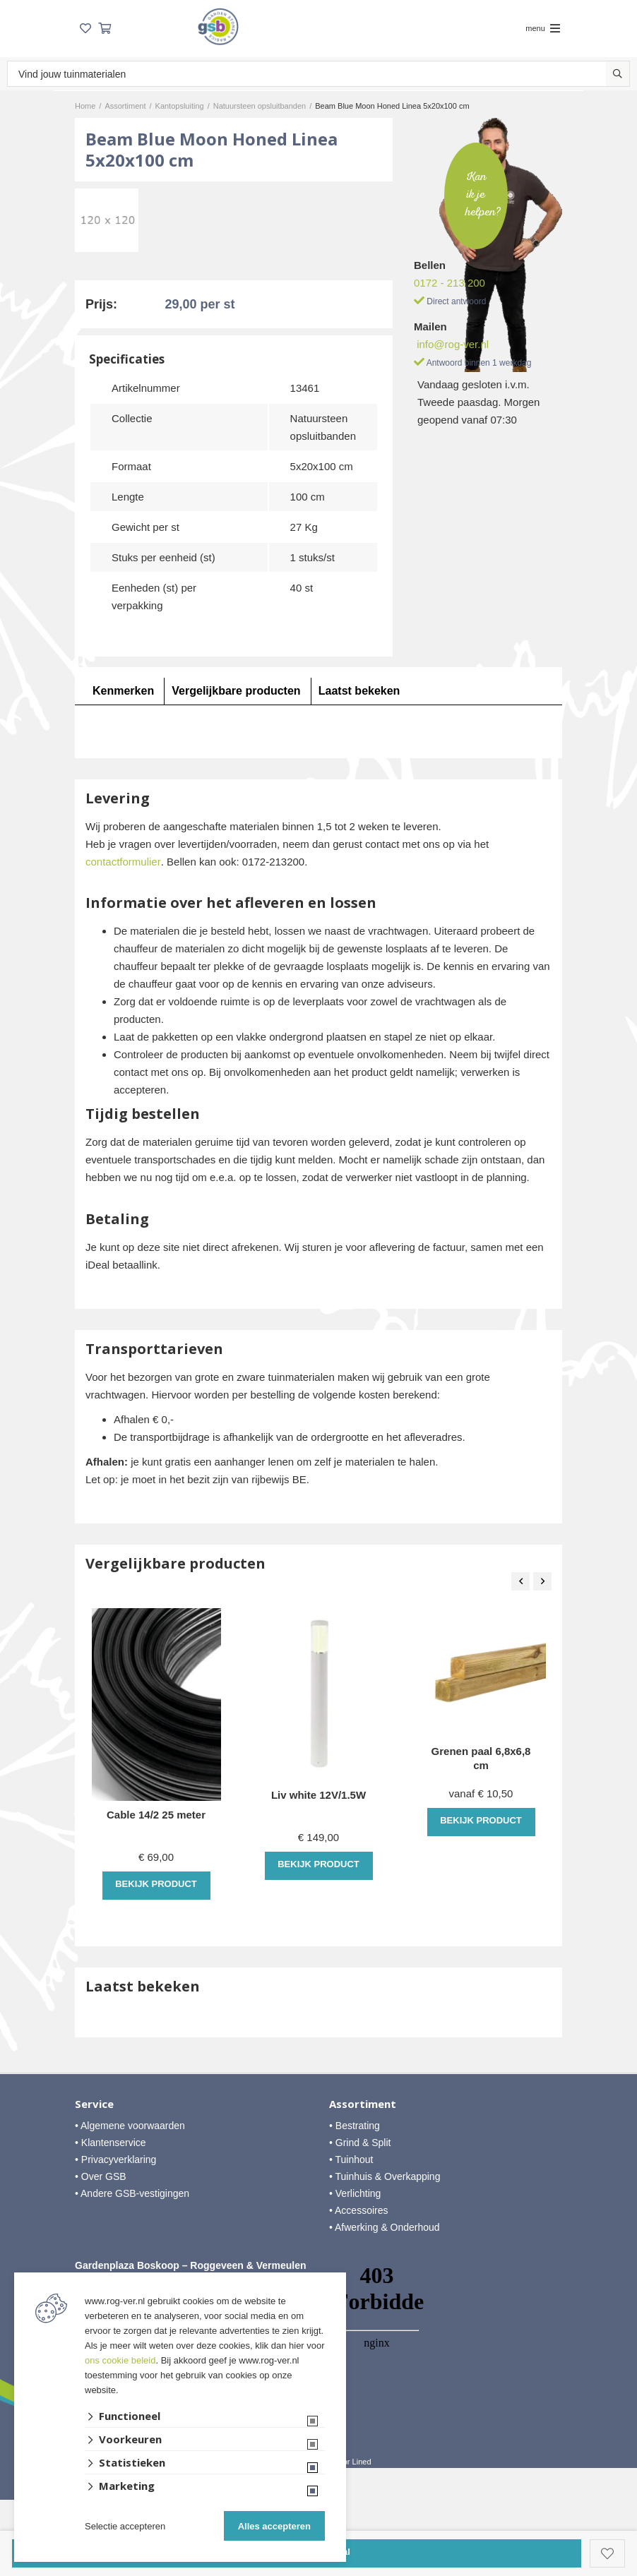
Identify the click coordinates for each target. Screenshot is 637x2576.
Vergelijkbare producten (236, 691)
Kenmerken (123, 691)
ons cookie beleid (120, 2360)
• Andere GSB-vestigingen (132, 2193)
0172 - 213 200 (449, 283)
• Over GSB (100, 2176)
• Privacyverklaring (115, 2159)
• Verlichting (355, 2193)
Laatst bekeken (359, 691)
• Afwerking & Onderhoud (384, 2227)
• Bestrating (354, 2125)
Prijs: (101, 304)
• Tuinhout (351, 2159)
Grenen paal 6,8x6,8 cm (481, 1758)
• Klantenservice (110, 2142)
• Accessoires (358, 2210)
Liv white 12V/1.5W (318, 1795)
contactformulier (123, 862)
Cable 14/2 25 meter (156, 1815)
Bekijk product (156, 1884)
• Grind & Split (360, 2142)
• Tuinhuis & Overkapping (384, 2176)
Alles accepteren (274, 2526)
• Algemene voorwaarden (130, 2125)
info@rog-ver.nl (453, 344)
